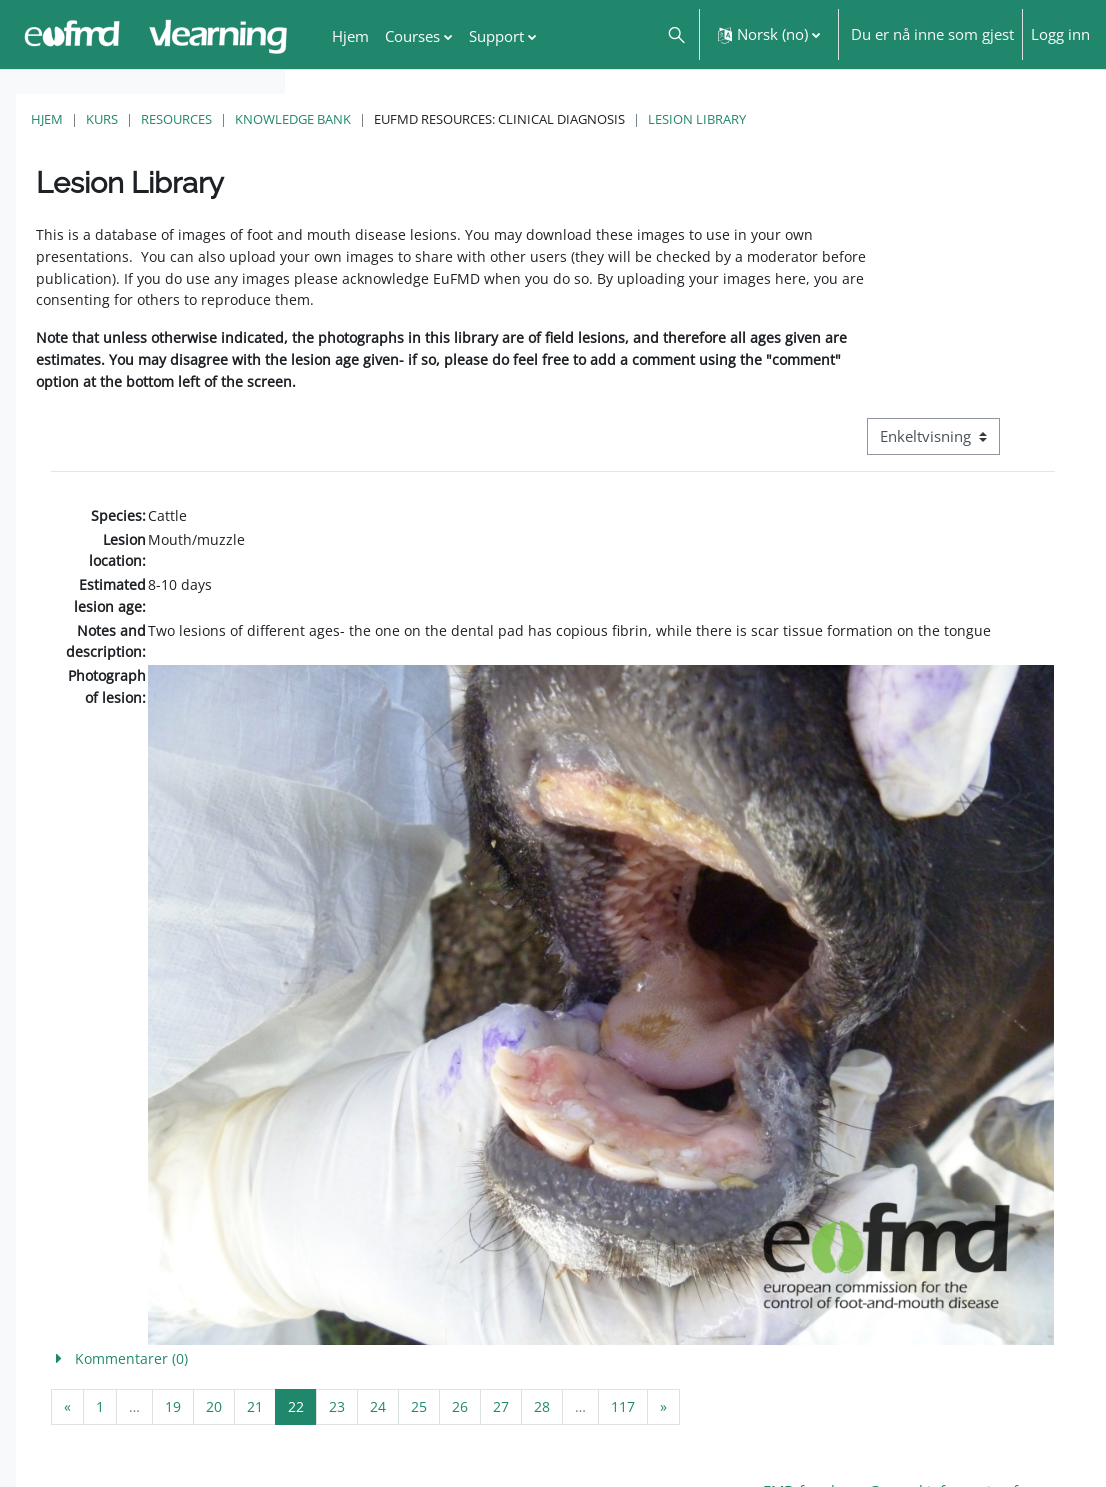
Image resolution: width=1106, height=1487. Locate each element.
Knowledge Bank (578, 119)
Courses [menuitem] (412, 36)
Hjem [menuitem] (350, 36)
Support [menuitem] (496, 36)
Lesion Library (982, 119)
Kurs (387, 119)
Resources (461, 119)
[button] (675, 34)
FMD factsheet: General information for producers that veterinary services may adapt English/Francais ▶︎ (947, 1402)
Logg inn (1060, 34)
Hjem (332, 119)
